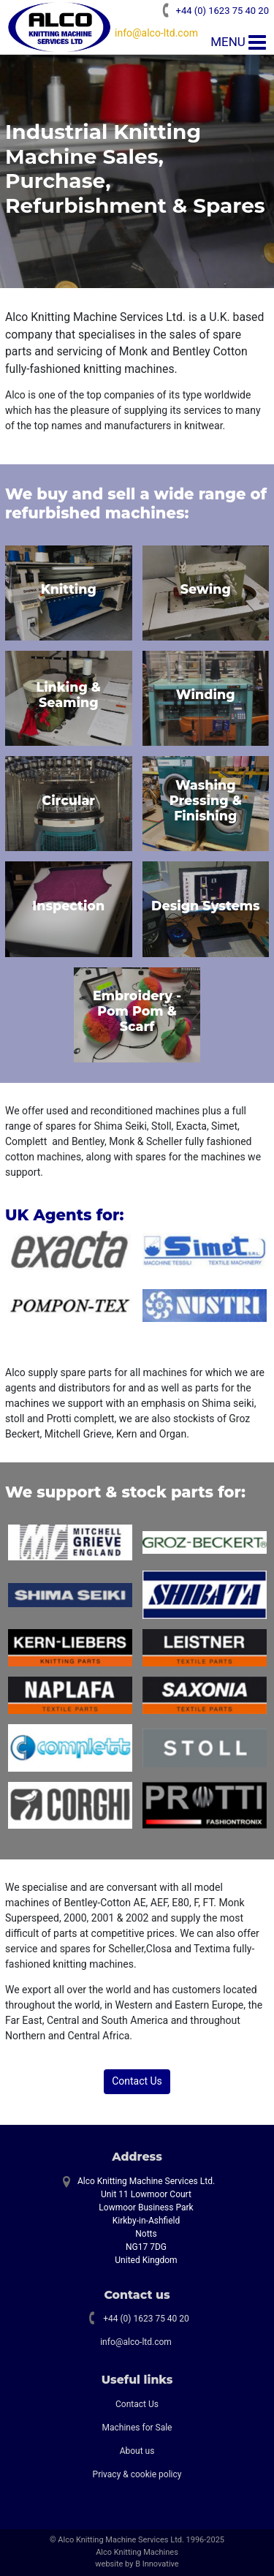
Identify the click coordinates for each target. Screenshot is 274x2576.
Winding (205, 694)
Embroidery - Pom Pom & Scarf (137, 1011)
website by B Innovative (136, 2564)
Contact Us (137, 2081)
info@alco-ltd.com (156, 33)
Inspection (68, 905)
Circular (68, 800)
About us (137, 2451)
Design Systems (205, 905)
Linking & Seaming (68, 694)
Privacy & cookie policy (137, 2474)
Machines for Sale (137, 2427)
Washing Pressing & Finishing (206, 800)
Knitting (68, 589)
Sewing (205, 589)
